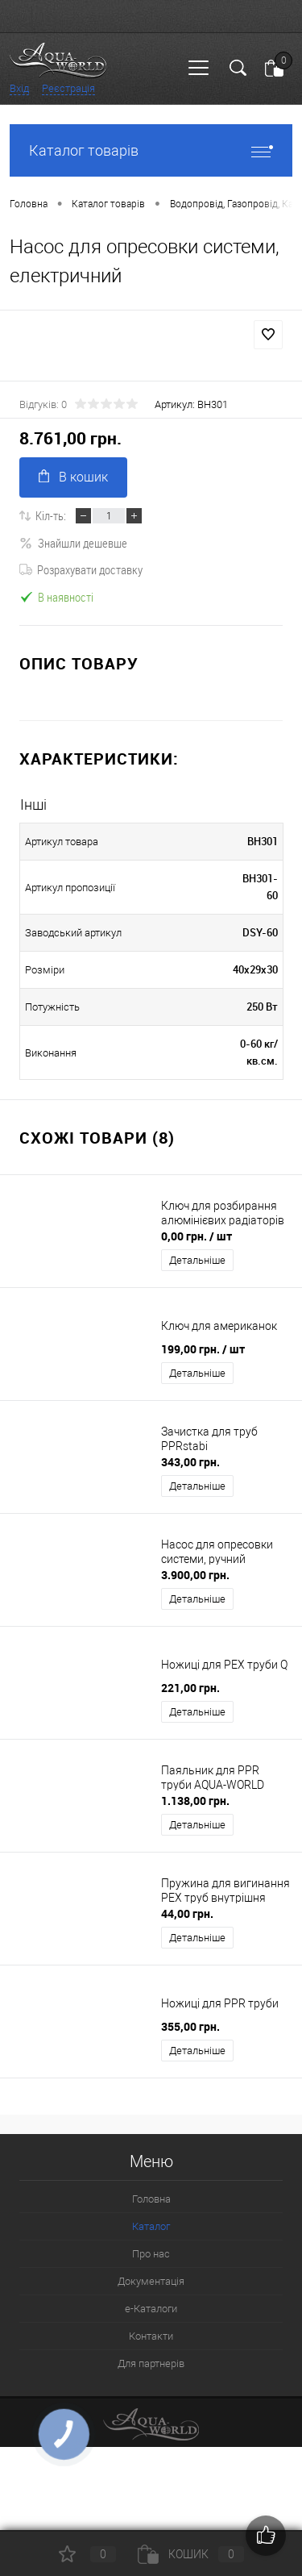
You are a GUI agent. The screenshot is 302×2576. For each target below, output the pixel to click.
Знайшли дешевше (73, 543)
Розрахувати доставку (81, 569)
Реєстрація (68, 88)
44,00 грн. (187, 1913)
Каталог (151, 2226)
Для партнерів (151, 2363)
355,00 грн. (190, 2026)
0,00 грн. (196, 1236)
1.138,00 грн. (195, 1800)
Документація (151, 2281)
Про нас (151, 2254)
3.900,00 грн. (195, 1574)
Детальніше (197, 1260)
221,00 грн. (190, 1687)
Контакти (151, 2336)
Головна (151, 2199)
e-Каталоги (151, 2309)
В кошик (73, 477)
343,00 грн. (190, 1461)
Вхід (19, 88)
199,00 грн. (203, 1349)
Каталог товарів (151, 150)
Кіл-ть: (50, 515)
